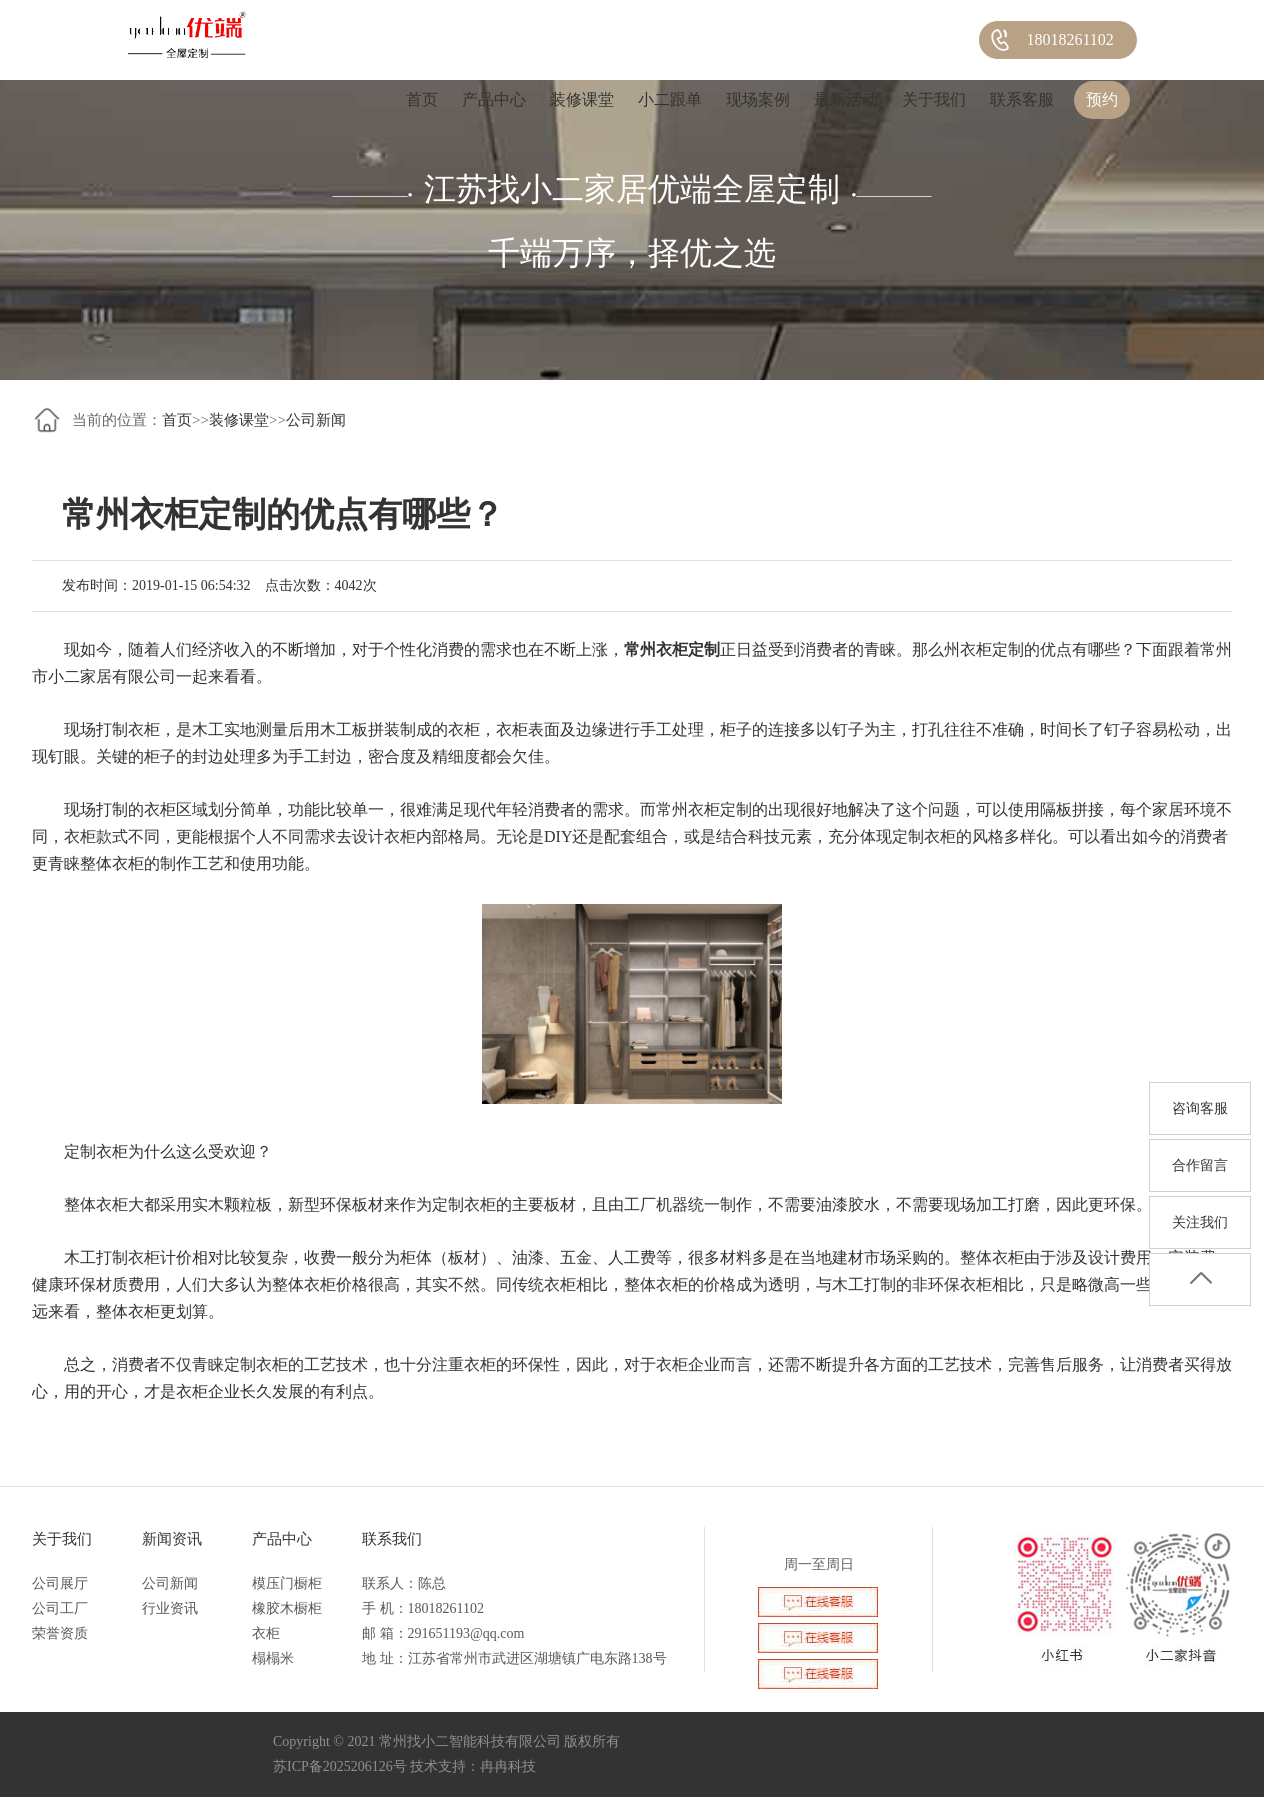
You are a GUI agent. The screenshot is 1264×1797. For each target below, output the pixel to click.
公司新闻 (316, 420)
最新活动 (846, 99)
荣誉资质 (60, 1633)
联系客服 (1022, 99)
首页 (422, 99)
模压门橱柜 (287, 1583)
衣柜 (266, 1633)
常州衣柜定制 (672, 649)
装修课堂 (582, 99)
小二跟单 (670, 99)
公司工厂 (60, 1608)
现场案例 (758, 99)
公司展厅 (60, 1583)
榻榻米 (273, 1658)
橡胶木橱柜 (287, 1608)
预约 (1102, 99)
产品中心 (494, 99)
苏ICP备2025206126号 (340, 1766)
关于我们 (934, 99)
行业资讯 (170, 1608)
